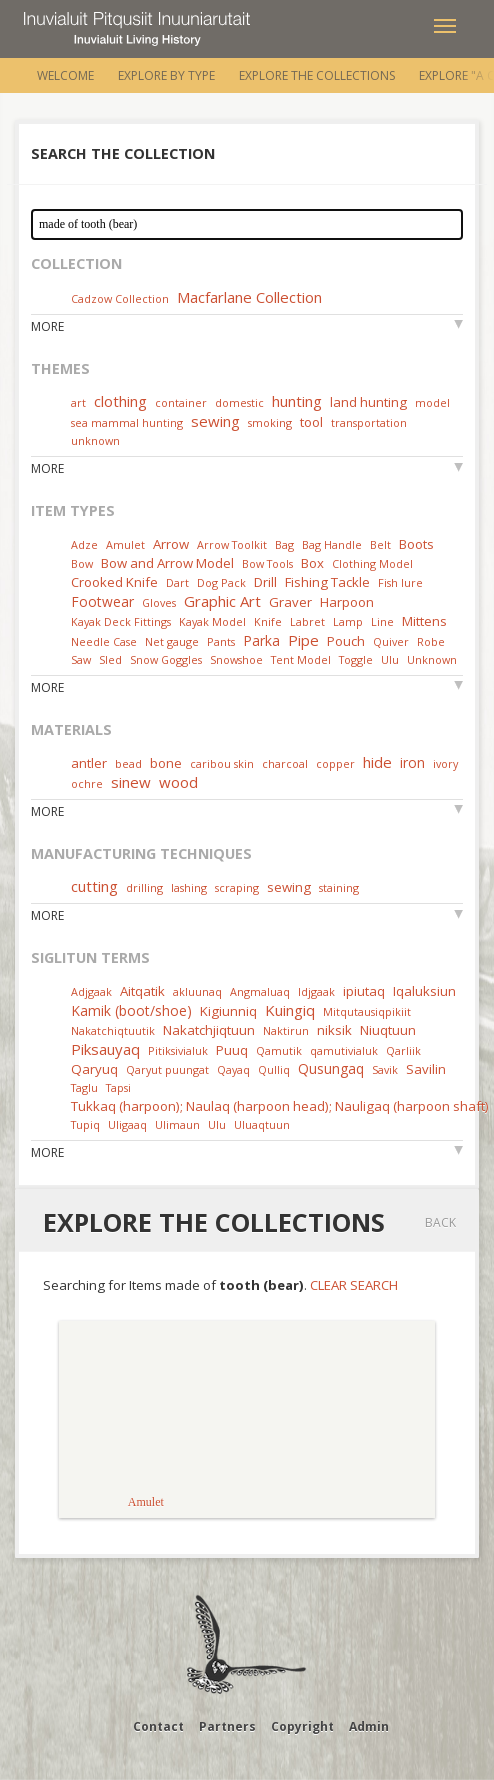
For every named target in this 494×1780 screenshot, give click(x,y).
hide (377, 762)
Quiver (391, 641)
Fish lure (400, 582)
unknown (95, 440)
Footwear (102, 601)
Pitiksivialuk (178, 1050)
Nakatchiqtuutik (113, 1030)
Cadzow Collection (120, 298)
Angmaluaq (260, 991)
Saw (81, 659)
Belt (380, 544)
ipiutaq (364, 991)
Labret (307, 621)
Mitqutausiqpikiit (367, 1011)
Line (382, 621)
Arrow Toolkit (232, 544)
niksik (334, 1030)
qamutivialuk (344, 1050)
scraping (237, 887)
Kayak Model (212, 621)
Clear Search (354, 1285)
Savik (385, 1069)
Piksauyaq (105, 1049)
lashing (189, 887)
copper (335, 763)
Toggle (356, 659)
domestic (239, 402)
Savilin (426, 1069)
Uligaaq (127, 1124)
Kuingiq (290, 1010)
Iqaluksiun (424, 991)
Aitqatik (142, 991)
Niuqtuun (388, 1030)
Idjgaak (316, 991)
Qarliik (403, 1050)
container (181, 402)
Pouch (346, 641)
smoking (270, 422)
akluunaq (197, 991)
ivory (445, 763)
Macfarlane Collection (249, 297)
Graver (290, 602)
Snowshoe (236, 659)
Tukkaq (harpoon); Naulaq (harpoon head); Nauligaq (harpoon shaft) (280, 1106)
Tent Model (301, 659)
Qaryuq (94, 1069)
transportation (369, 422)
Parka (261, 640)
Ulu (390, 659)
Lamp (348, 621)
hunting (297, 401)
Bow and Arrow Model (167, 563)
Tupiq (85, 1124)
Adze (84, 544)
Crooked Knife (114, 582)
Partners (227, 1726)
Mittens (424, 621)
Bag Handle (332, 544)
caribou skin (222, 763)
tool (311, 422)
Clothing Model (372, 563)
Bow (82, 563)
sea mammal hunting (127, 422)
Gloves (159, 602)
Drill (265, 582)
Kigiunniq (228, 1011)
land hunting (368, 402)
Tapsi (118, 1087)
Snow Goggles (166, 659)
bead (128, 763)
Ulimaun (177, 1124)
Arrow (171, 544)
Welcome (65, 75)
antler (89, 763)
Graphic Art (222, 601)
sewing (215, 421)
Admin (369, 1726)
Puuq (232, 1050)
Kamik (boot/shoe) (131, 1010)
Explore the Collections (317, 75)
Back (440, 1222)
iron (412, 762)
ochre (87, 783)
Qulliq (274, 1069)
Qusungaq (331, 1068)
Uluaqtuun (262, 1124)
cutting (94, 886)
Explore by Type (166, 75)
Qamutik (279, 1050)
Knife (268, 621)
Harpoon (347, 602)
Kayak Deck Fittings (121, 621)
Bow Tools (267, 563)
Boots (416, 544)
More (47, 326)
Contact (158, 1726)
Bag (284, 544)
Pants (221, 641)
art (78, 402)
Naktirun (286, 1030)
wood (178, 782)
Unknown (432, 659)
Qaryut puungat (167, 1069)
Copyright (302, 1726)
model (432, 402)
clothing (120, 401)
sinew (131, 782)
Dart (177, 582)
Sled (110, 659)
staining (339, 887)
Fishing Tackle (327, 582)
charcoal (285, 763)
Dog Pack (223, 582)
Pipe (303, 640)
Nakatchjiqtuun (209, 1030)
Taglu (84, 1087)
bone (166, 763)
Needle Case (104, 641)
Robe (431, 641)
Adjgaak (91, 991)
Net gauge (172, 641)
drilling (144, 887)
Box (312, 563)
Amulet (125, 544)
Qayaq (233, 1069)
